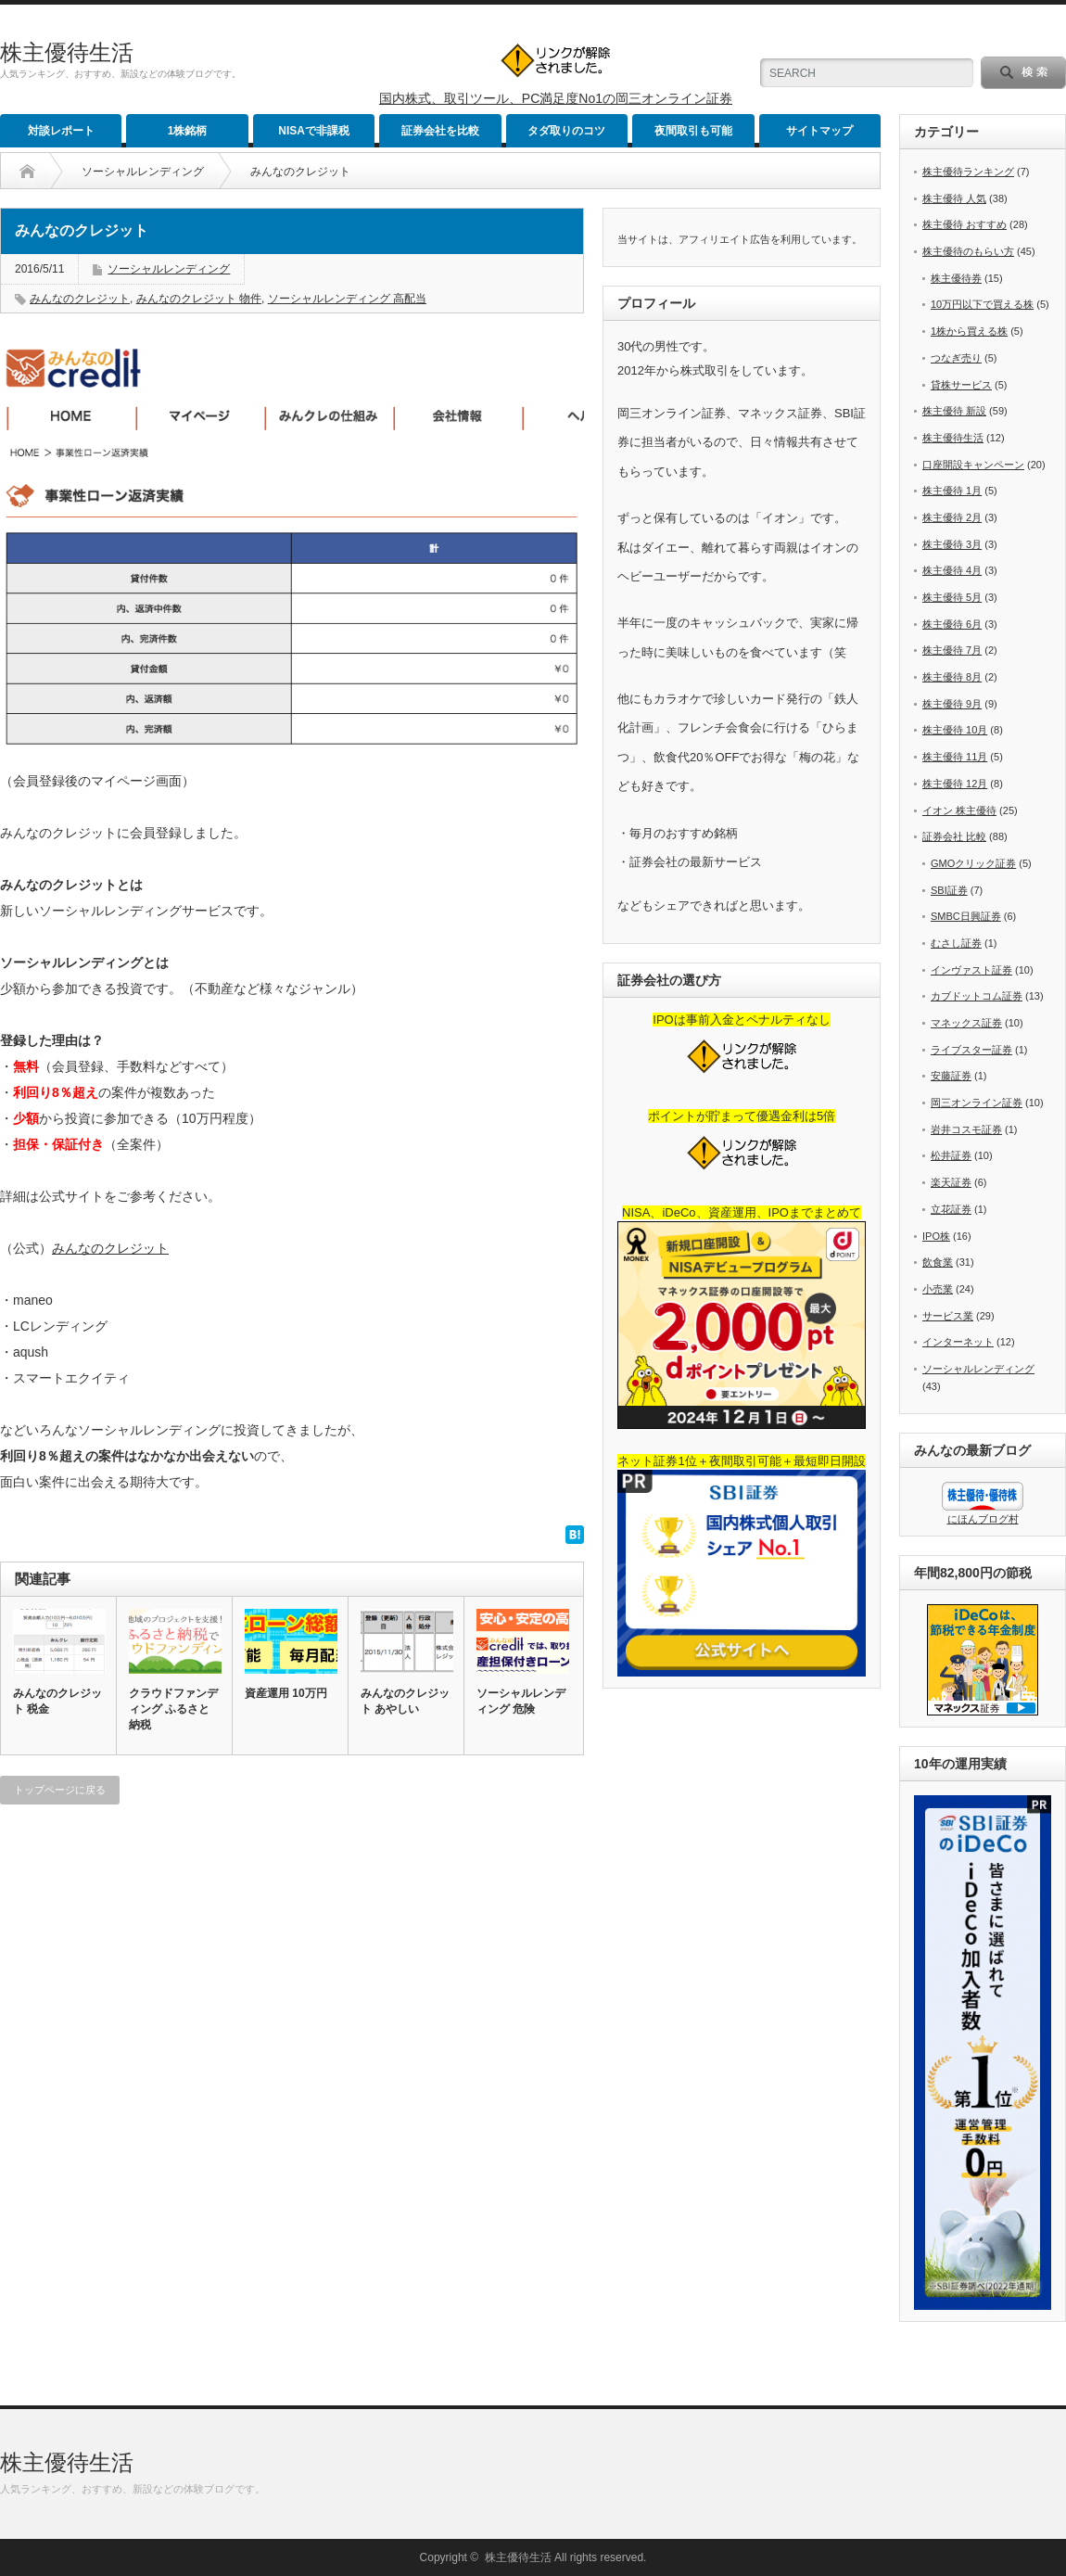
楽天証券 (951, 1182)
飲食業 (937, 1262)
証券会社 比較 (954, 836)
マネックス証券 (966, 1022)
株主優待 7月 (952, 650)
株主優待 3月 (952, 544)
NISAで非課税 (313, 130)
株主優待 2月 (952, 517)
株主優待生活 (66, 52)
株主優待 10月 (954, 729)
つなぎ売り (956, 357)
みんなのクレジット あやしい (405, 1701)
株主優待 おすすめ (964, 224)
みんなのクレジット (80, 298)
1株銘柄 (188, 130)
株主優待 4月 (952, 570)
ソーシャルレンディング (143, 171)
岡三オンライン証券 (976, 1102)
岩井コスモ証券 (966, 1129)
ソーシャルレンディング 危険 (520, 1701)
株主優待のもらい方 (968, 251)
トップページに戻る (60, 1789)
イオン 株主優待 (959, 810)
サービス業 (947, 1315)
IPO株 (936, 1236)
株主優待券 (956, 278)
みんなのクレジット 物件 (198, 298)
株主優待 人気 (954, 198)
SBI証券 (949, 890)
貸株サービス (961, 384)
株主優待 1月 (952, 490)
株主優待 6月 (952, 624)
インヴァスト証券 (971, 970)
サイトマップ (819, 130)
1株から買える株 (969, 331)
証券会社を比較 (440, 130)
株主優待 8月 (952, 676)
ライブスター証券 (971, 1049)
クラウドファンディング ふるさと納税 (173, 1709)
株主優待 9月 (952, 703)
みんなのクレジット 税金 (57, 1701)
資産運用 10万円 (286, 1693)
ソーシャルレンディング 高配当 (347, 298)
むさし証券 (956, 943)
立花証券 (951, 1209)
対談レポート (61, 130)
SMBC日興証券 (966, 916)
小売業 (937, 1288)
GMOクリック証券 (973, 863)
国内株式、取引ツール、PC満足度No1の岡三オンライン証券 (555, 98)
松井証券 (951, 1155)
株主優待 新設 (954, 410)
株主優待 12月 (954, 783)
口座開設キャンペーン (973, 464)
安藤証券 (951, 1075)
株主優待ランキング (968, 171)
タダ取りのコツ (566, 130)
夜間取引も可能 (693, 130)
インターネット (958, 1341)
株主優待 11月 (954, 756)
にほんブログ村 (983, 1518)
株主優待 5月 (952, 597)
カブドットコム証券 (976, 995)
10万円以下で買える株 (982, 304)
